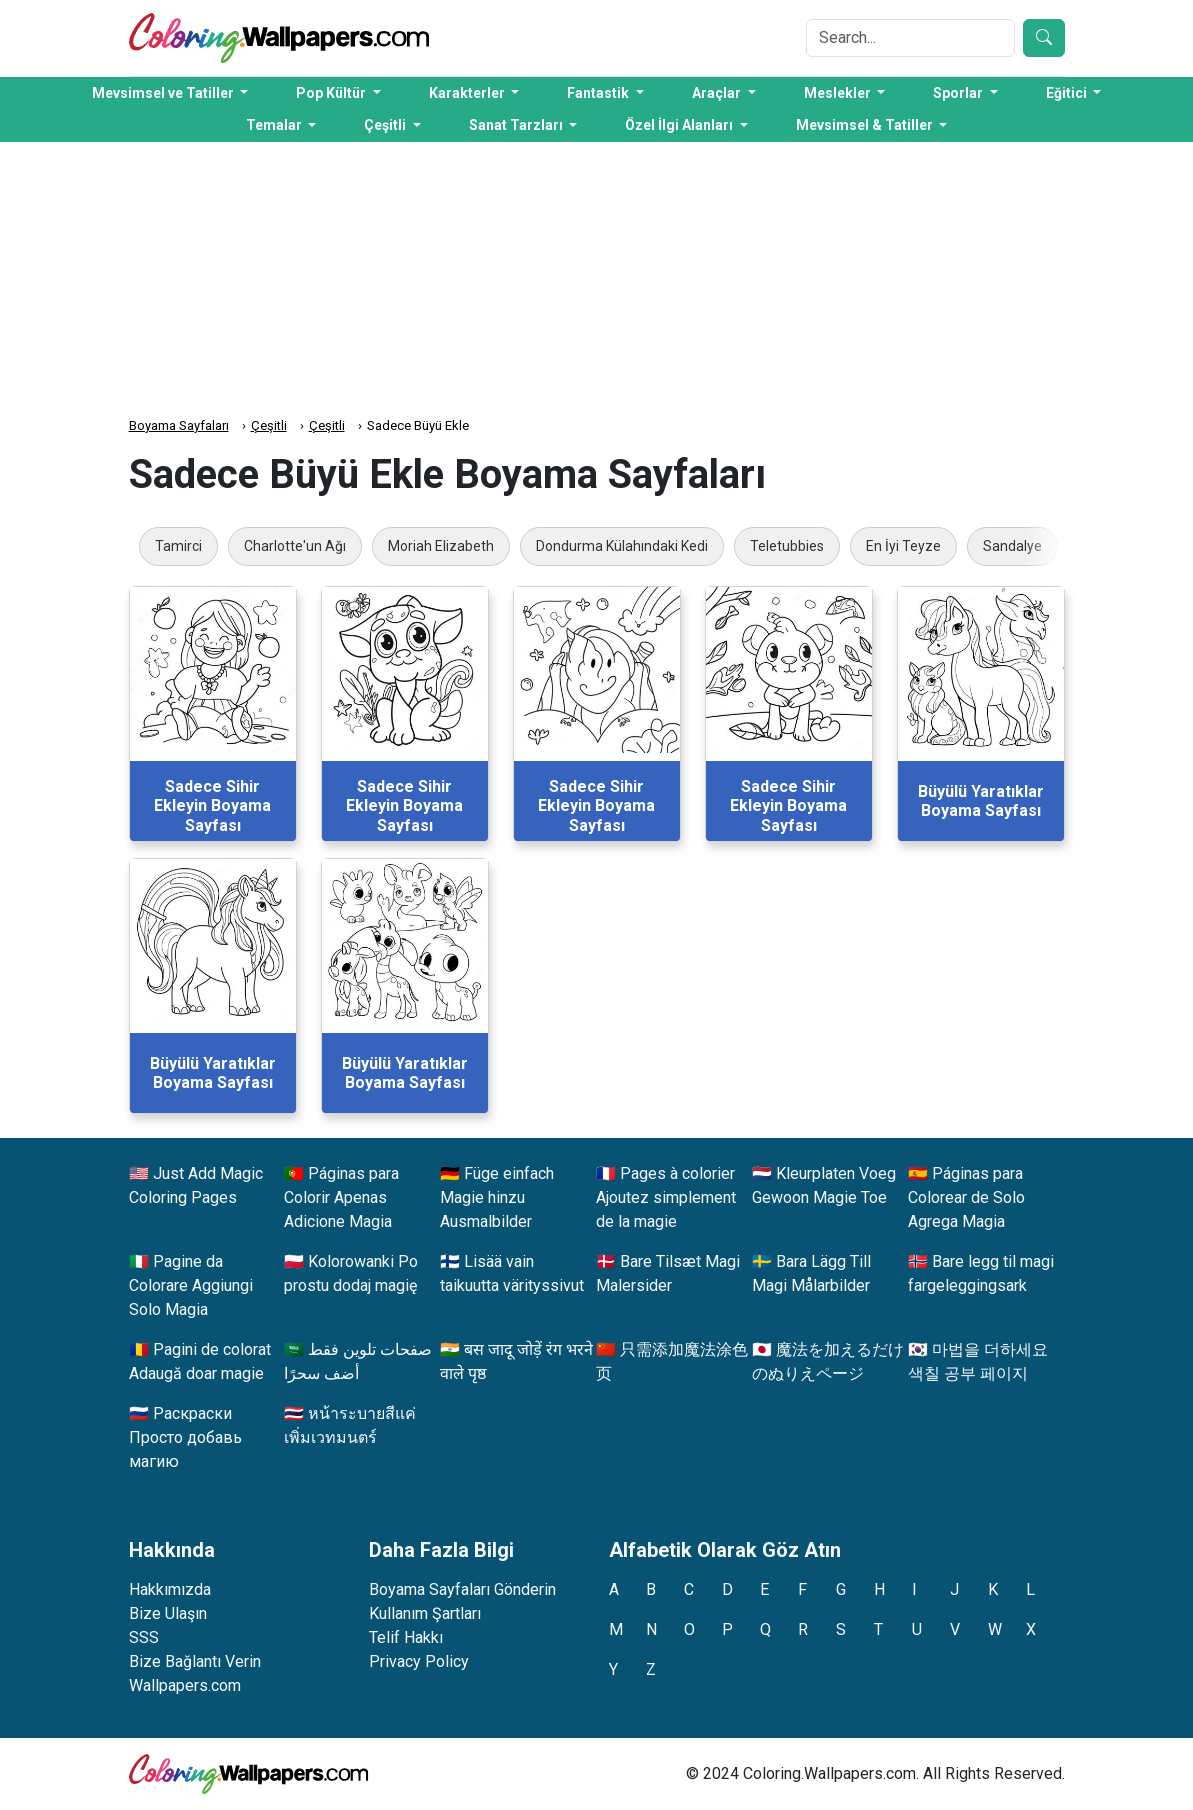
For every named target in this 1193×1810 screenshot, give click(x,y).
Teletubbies (787, 546)
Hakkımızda (170, 1589)
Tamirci (178, 546)
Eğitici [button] (1068, 93)
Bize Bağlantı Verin (195, 1661)
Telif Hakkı (406, 1637)
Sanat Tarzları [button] (517, 125)
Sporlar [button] (959, 93)
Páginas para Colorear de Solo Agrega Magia (966, 1197)
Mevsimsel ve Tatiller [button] (164, 93)
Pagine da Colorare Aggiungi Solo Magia (191, 1285)
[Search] (910, 38)
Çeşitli (269, 425)
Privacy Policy (419, 1661)
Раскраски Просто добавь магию (185, 1437)
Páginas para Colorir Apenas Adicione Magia (341, 1197)
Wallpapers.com (185, 1685)
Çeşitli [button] (386, 125)
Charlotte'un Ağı (295, 546)
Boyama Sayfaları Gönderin (462, 1589)
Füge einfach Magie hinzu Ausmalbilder (497, 1197)
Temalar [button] (275, 125)
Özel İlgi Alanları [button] (680, 125)
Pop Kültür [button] (332, 93)
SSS (144, 1637)
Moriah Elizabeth (441, 546)
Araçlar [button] (718, 93)
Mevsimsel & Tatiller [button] (866, 125)
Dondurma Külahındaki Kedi (622, 546)
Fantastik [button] (599, 93)
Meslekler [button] (839, 93)
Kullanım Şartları (425, 1613)
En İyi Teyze (903, 546)
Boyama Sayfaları (179, 425)
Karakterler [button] (468, 93)
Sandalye (1012, 546)
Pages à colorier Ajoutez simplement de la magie (666, 1197)
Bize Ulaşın (168, 1613)
